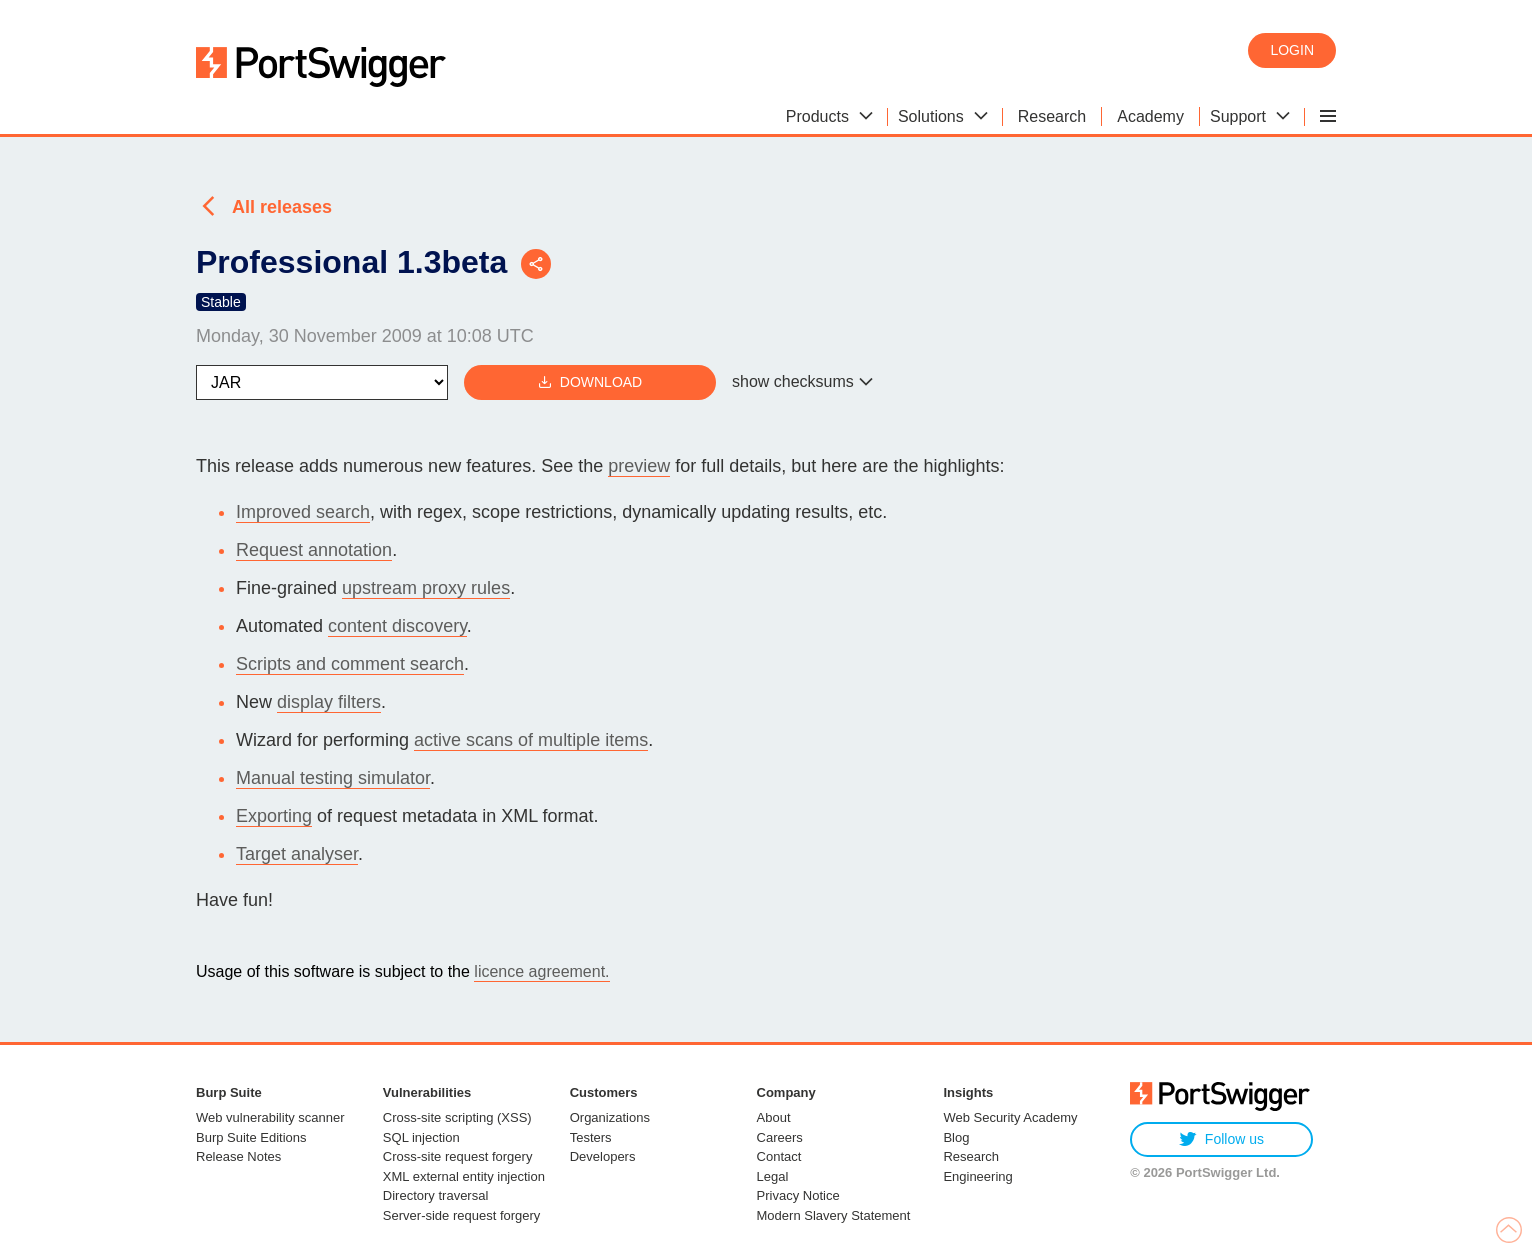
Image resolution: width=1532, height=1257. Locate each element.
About (774, 1117)
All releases (282, 207)
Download (590, 382)
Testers (591, 1137)
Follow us (1221, 1139)
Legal (773, 1176)
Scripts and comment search (350, 664)
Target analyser (297, 854)
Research (971, 1156)
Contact (779, 1156)
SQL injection (421, 1137)
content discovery (397, 626)
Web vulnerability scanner (270, 1117)
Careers (780, 1137)
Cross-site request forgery (458, 1156)
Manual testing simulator (333, 778)
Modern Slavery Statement (834, 1215)
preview (639, 466)
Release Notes (238, 1156)
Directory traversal (435, 1195)
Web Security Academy (1010, 1117)
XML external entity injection (464, 1176)
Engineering (977, 1176)
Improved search (303, 512)
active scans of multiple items (531, 740)
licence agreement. (541, 971)
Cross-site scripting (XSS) (457, 1117)
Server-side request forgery (462, 1215)
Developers (603, 1156)
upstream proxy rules (426, 588)
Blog (956, 1137)
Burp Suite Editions (251, 1137)
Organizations (610, 1117)
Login (1292, 50)
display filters (329, 702)
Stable (221, 302)
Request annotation (314, 550)
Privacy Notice (798, 1195)
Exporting (274, 816)
